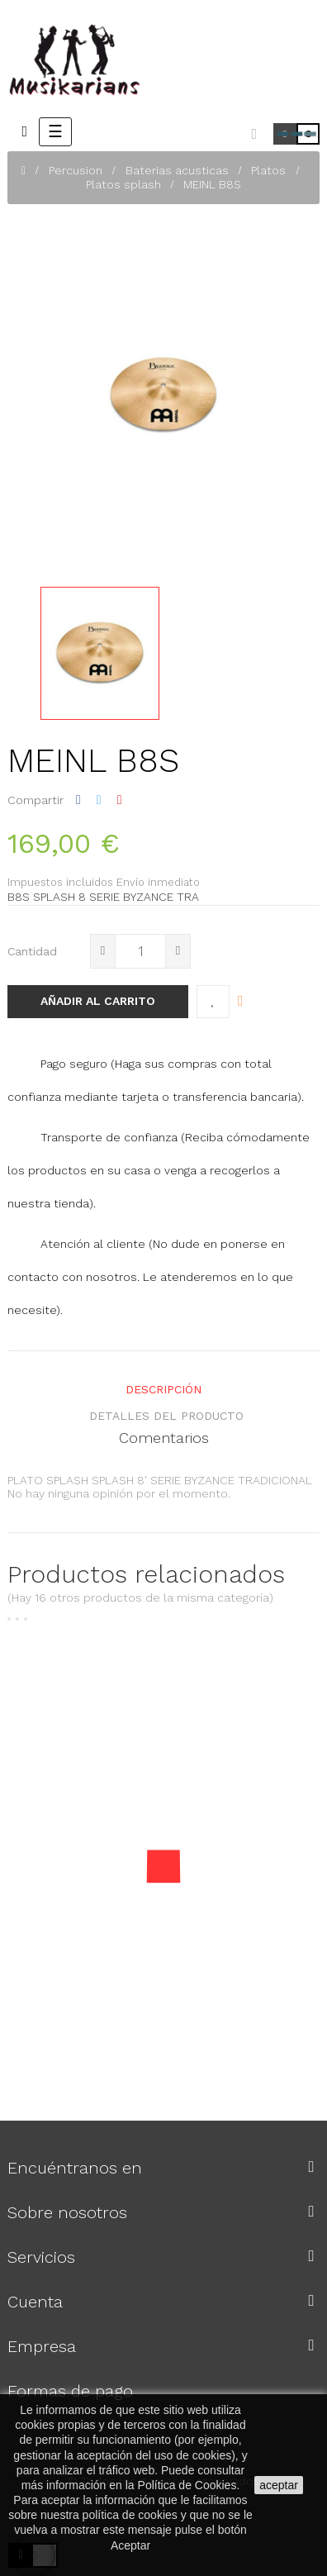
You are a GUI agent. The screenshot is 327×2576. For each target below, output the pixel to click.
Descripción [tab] (163, 1389)
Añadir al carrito (97, 1000)
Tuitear (99, 800)
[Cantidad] (140, 951)
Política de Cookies (187, 2485)
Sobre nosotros (67, 2212)
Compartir (78, 800)
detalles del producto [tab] (166, 1415)
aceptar (278, 2485)
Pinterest (119, 800)
